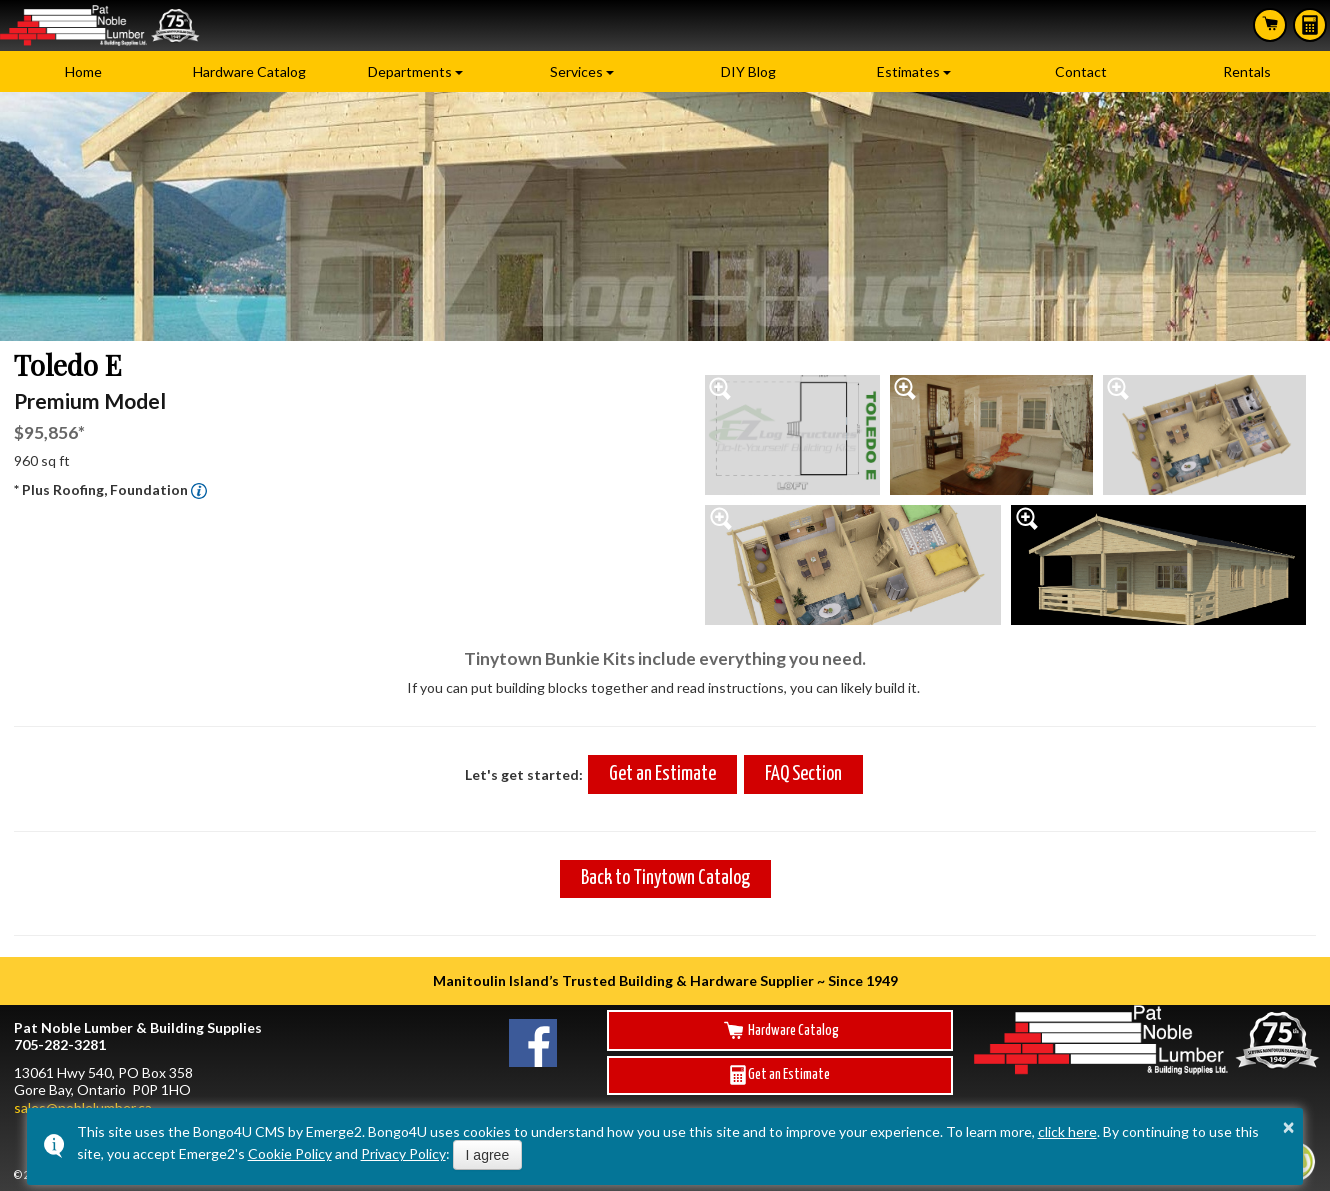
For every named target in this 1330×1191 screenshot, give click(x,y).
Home (83, 71)
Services (576, 71)
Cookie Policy (290, 1153)
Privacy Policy (403, 1153)
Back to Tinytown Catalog (665, 878)
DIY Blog (748, 71)
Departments (410, 71)
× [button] (1289, 1127)
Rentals (1247, 71)
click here (1067, 1131)
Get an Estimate (662, 774)
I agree (488, 1155)
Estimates (1310, 25)
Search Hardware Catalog (1270, 23)
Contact (1081, 71)
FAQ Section (803, 774)
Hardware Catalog (249, 71)
